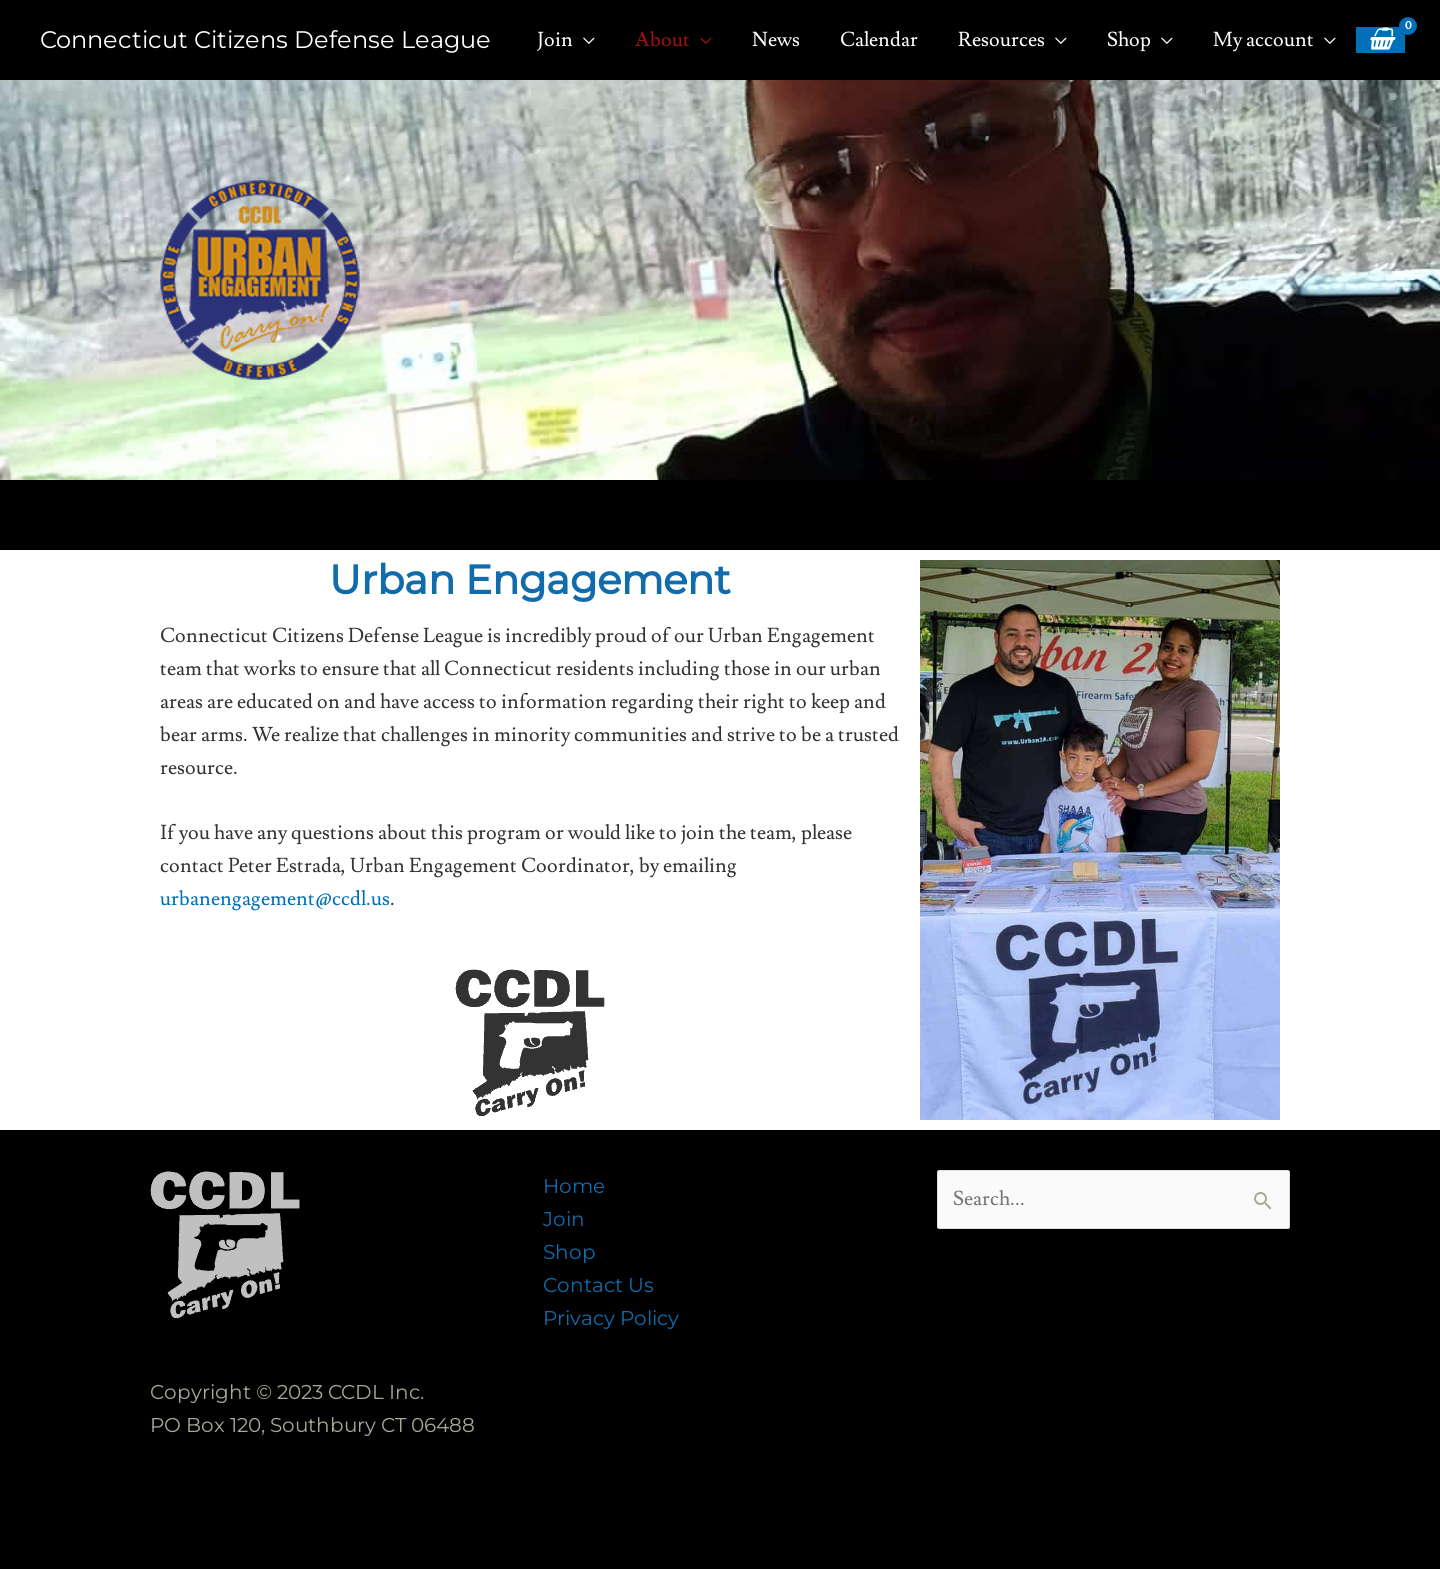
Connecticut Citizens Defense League (265, 39)
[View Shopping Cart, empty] (1380, 40)
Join (564, 1219)
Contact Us (598, 1285)
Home (574, 1186)
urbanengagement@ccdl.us (275, 899)
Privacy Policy (611, 1318)
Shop (569, 1252)
